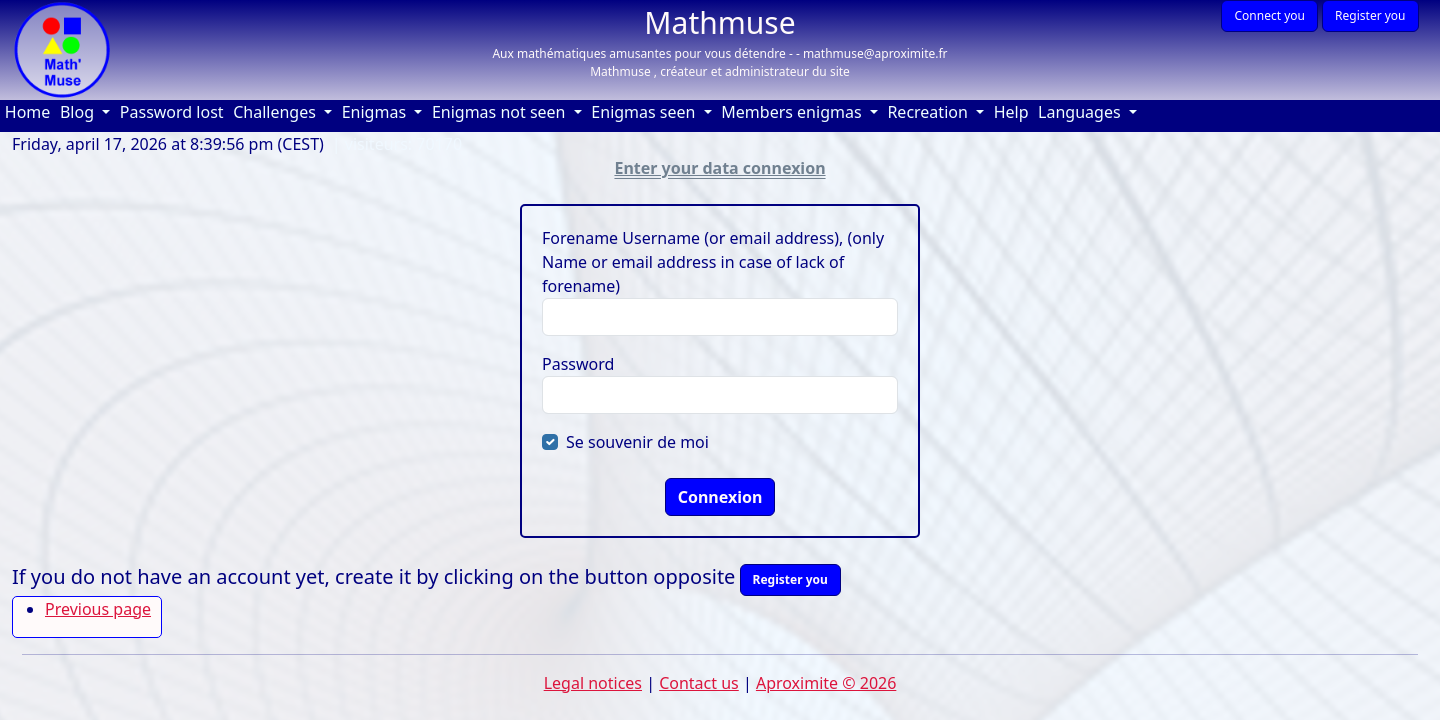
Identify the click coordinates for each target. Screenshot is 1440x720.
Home (30, 111)
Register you (1370, 15)
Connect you (1269, 15)
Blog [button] (79, 112)
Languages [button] (1081, 112)
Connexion (720, 497)
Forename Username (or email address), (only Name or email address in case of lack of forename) (713, 262)
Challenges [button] (276, 112)
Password (578, 364)
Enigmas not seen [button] (501, 112)
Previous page (98, 609)
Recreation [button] (929, 112)
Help (1014, 111)
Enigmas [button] (376, 112)
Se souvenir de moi (637, 442)
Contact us (699, 683)
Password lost (172, 112)
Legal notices (593, 683)
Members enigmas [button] (793, 112)
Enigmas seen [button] (645, 112)
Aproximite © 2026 (826, 683)
